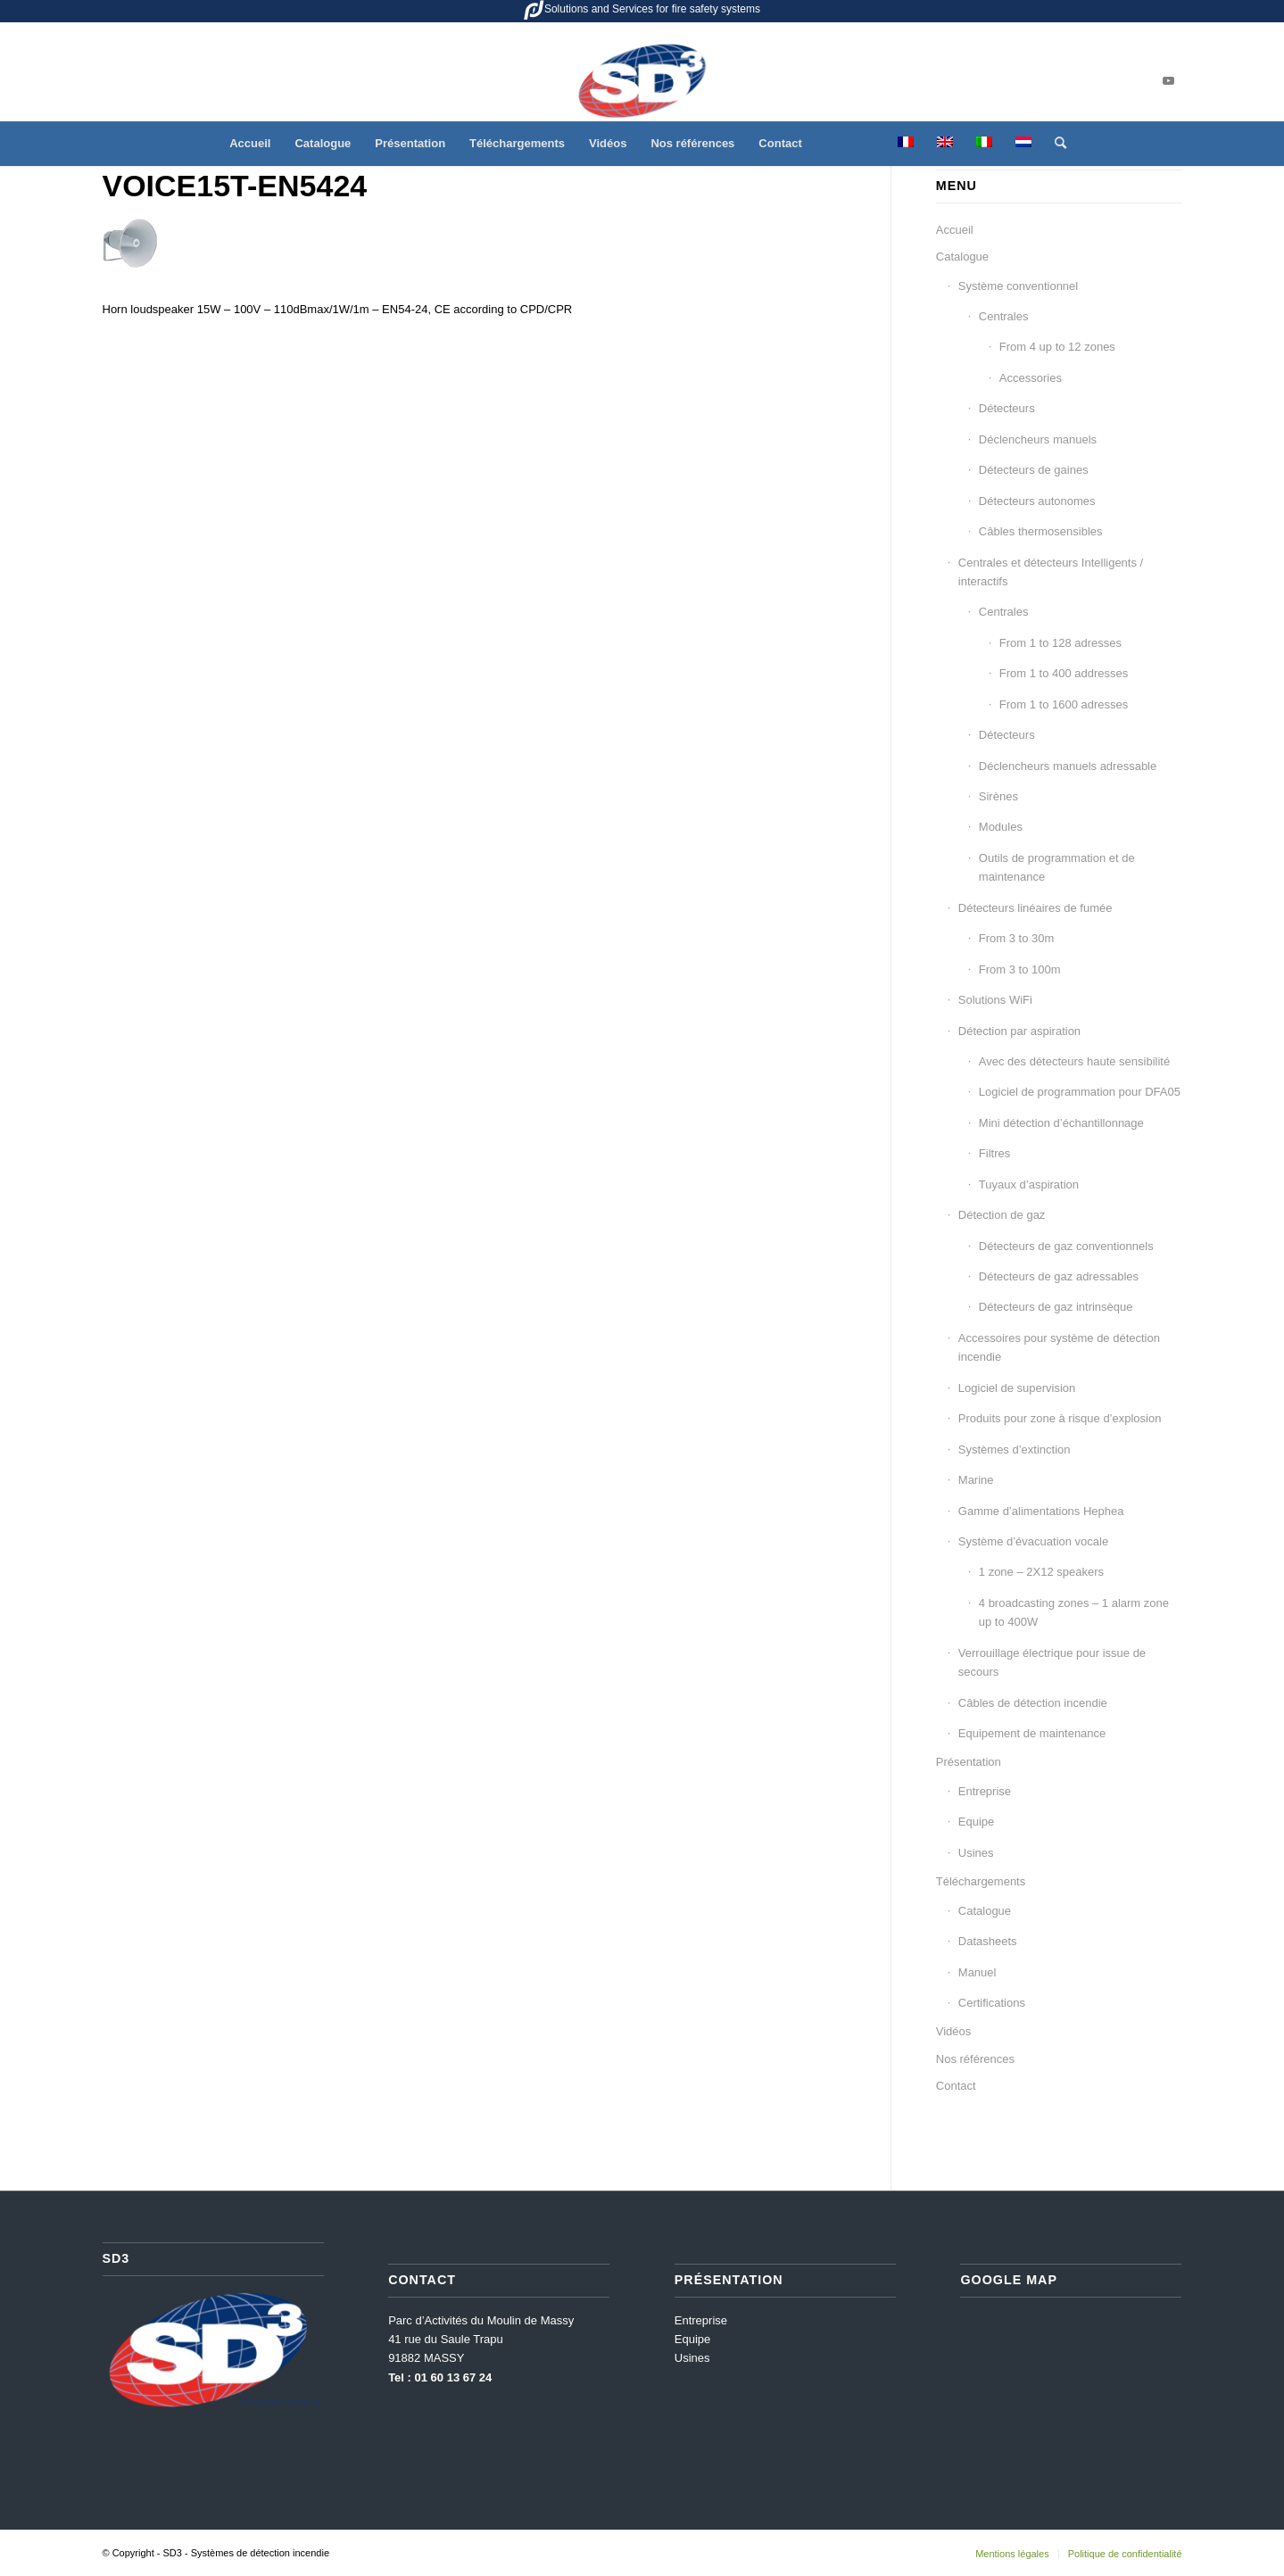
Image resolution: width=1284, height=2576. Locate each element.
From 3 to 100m (1020, 969)
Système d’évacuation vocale (1033, 1541)
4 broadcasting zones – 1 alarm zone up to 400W (1074, 1612)
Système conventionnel (1018, 286)
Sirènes (998, 796)
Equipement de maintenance (1032, 1733)
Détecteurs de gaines (1034, 469)
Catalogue (962, 256)
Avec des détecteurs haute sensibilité (1074, 1061)
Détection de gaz (1002, 1215)
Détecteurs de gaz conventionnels (1066, 1246)
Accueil (954, 229)
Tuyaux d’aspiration (1029, 1184)
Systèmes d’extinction (1014, 1449)
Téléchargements (980, 1881)
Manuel (977, 1972)
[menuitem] (250, 143)
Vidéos (954, 2031)
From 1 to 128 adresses (1060, 643)
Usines (976, 1853)
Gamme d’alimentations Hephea (1041, 1511)
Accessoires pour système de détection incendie (1059, 1347)
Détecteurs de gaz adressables (1059, 1276)
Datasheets (987, 1941)
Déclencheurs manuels (1038, 439)
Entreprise (984, 1791)
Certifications (991, 2002)
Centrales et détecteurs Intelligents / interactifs (1050, 572)
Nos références (975, 2059)
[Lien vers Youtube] (1169, 81)
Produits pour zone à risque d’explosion (1060, 1418)
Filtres (994, 1153)
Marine (976, 1480)
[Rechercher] (1054, 143)
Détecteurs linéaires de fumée (1035, 908)
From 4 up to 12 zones (1057, 346)
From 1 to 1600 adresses (1064, 704)
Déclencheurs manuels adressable (1067, 766)
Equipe (976, 1821)
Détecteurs (1007, 408)
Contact (956, 2085)
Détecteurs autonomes (1037, 501)
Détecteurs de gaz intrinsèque (1056, 1306)
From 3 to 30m (1017, 938)
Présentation (968, 1761)
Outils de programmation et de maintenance (1057, 867)
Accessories (1030, 378)
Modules (1001, 826)
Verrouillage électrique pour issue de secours (1052, 1662)
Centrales (1004, 316)
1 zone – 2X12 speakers (1041, 1571)
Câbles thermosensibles (1041, 531)
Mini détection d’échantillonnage (1061, 1123)
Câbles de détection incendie (1032, 1703)
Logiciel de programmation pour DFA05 (1079, 1091)
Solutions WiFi (995, 999)
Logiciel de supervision (1017, 1388)
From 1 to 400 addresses (1064, 673)
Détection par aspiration (1019, 1031)
